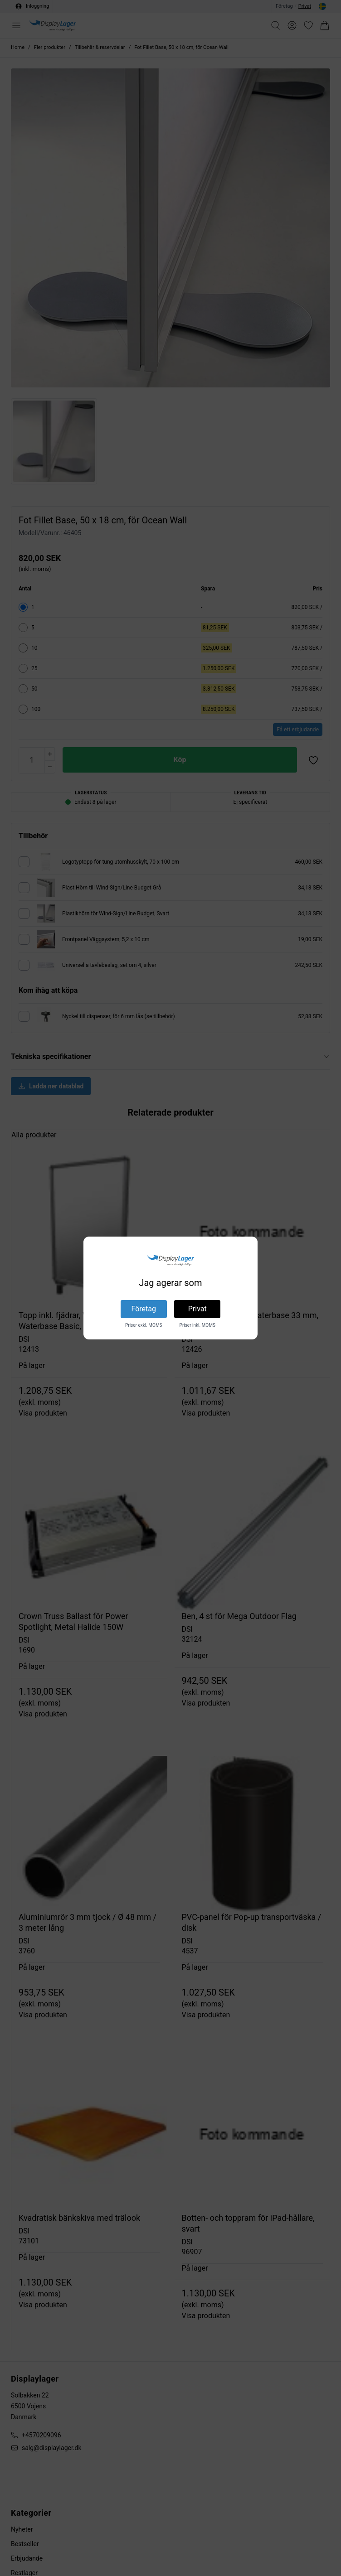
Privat (197, 1309)
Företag (144, 1309)
